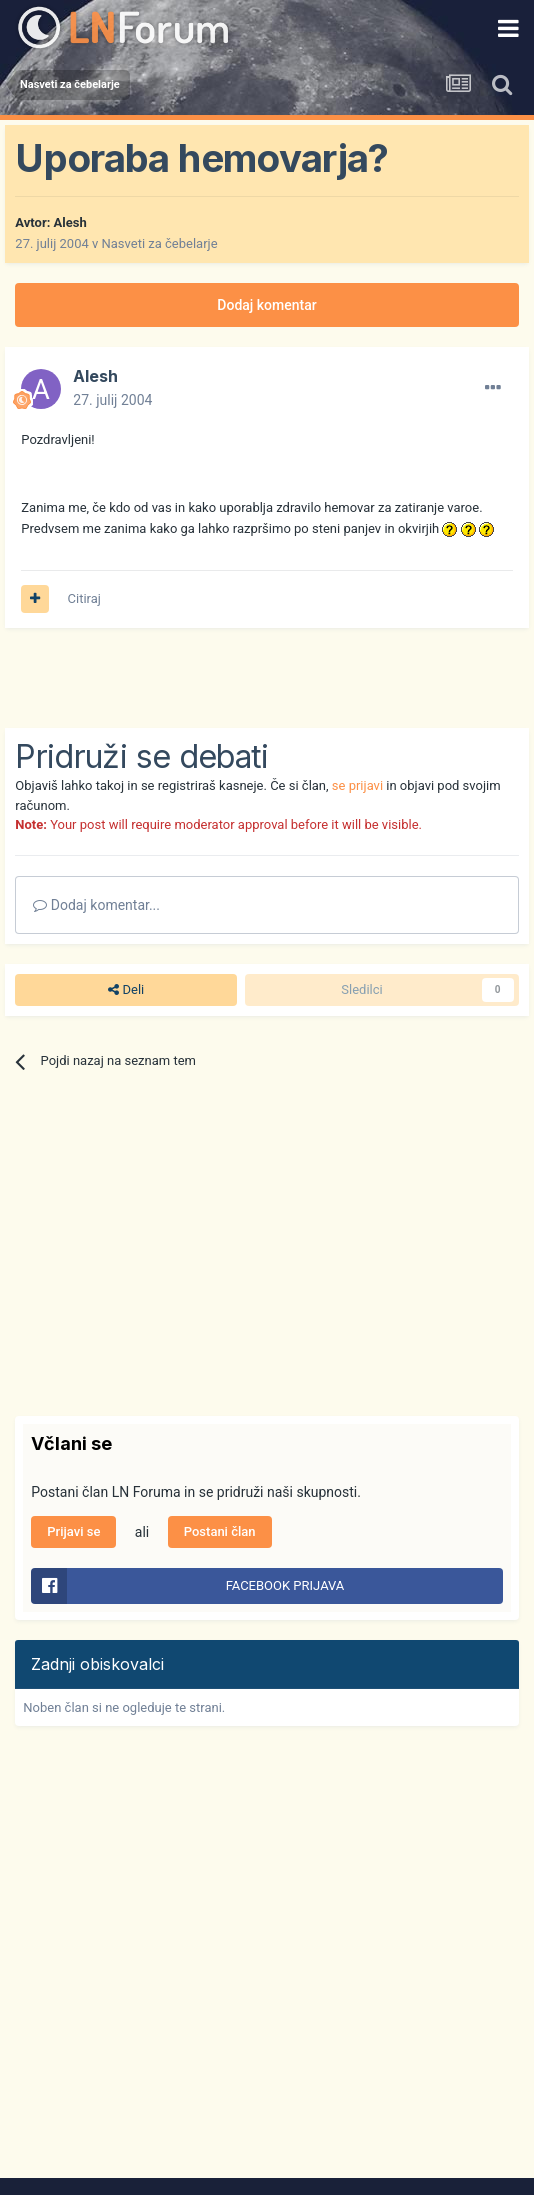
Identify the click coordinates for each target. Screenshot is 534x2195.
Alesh (70, 222)
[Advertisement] (249, 678)
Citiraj (84, 598)
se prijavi (357, 785)
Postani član (220, 1531)
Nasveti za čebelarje (160, 243)
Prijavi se (73, 1531)
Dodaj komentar (266, 305)
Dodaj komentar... (96, 905)
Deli (126, 990)
